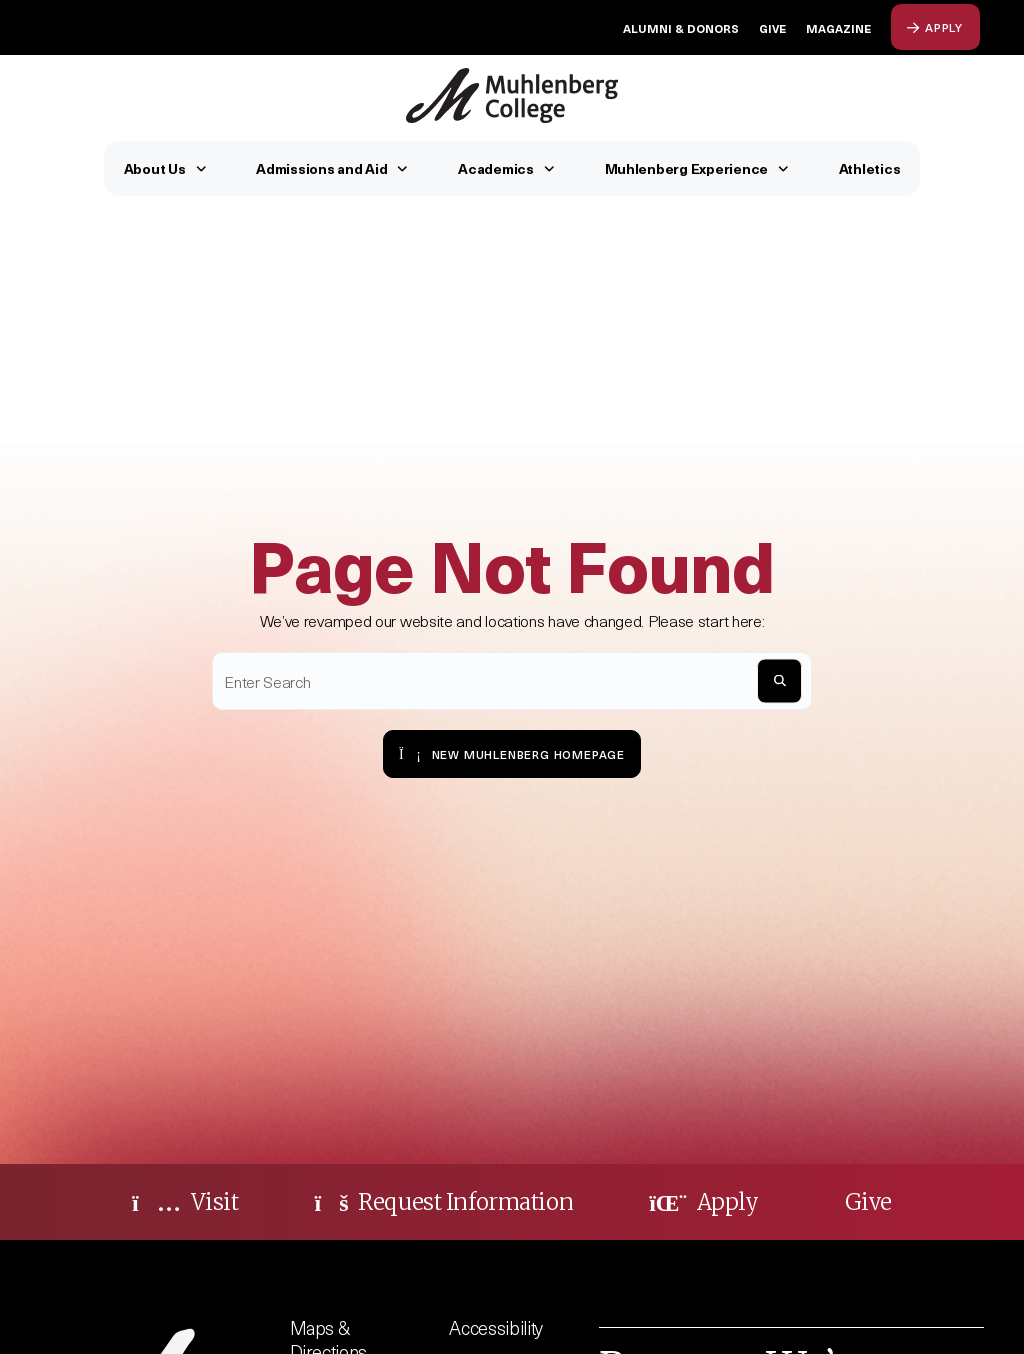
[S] (779, 680)
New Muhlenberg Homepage (512, 753)
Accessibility (496, 1327)
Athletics (870, 168)
